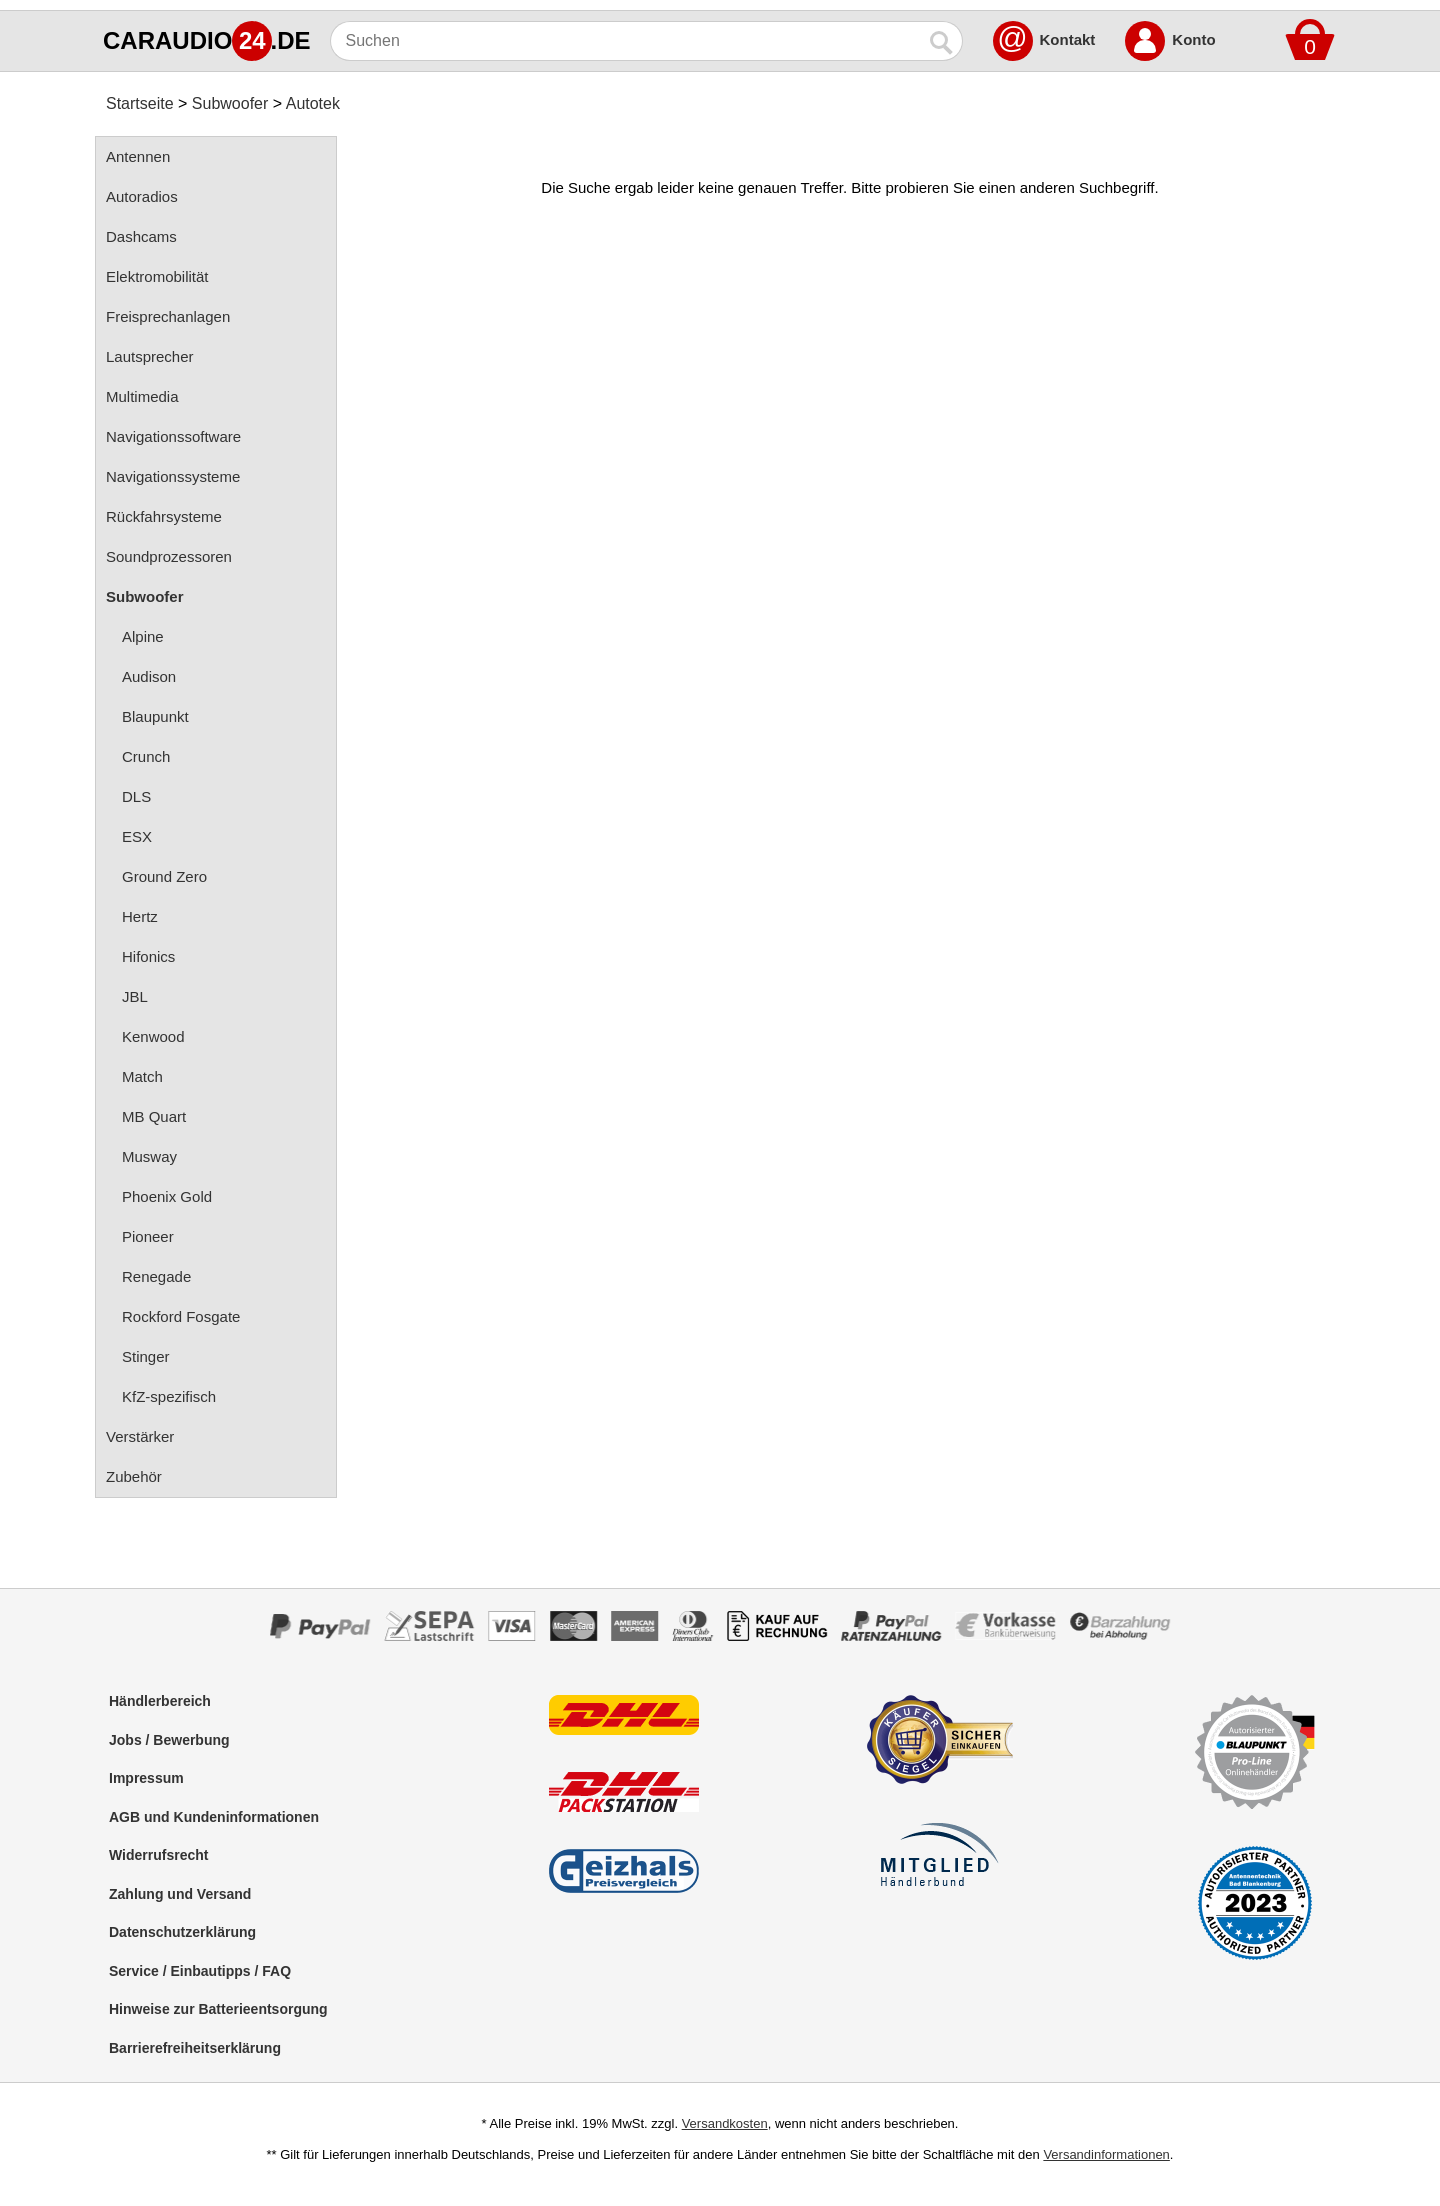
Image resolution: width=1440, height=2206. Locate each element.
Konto (1193, 39)
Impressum (146, 1778)
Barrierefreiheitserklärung (195, 2048)
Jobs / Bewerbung (169, 1740)
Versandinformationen (1106, 2154)
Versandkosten (725, 2123)
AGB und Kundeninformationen (214, 1817)
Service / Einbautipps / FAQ (200, 1971)
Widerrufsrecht (158, 1855)
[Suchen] (626, 41)
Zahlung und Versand (180, 1894)
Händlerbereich (160, 1701)
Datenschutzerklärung (182, 1932)
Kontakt (1068, 39)
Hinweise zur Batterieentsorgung (218, 2009)
